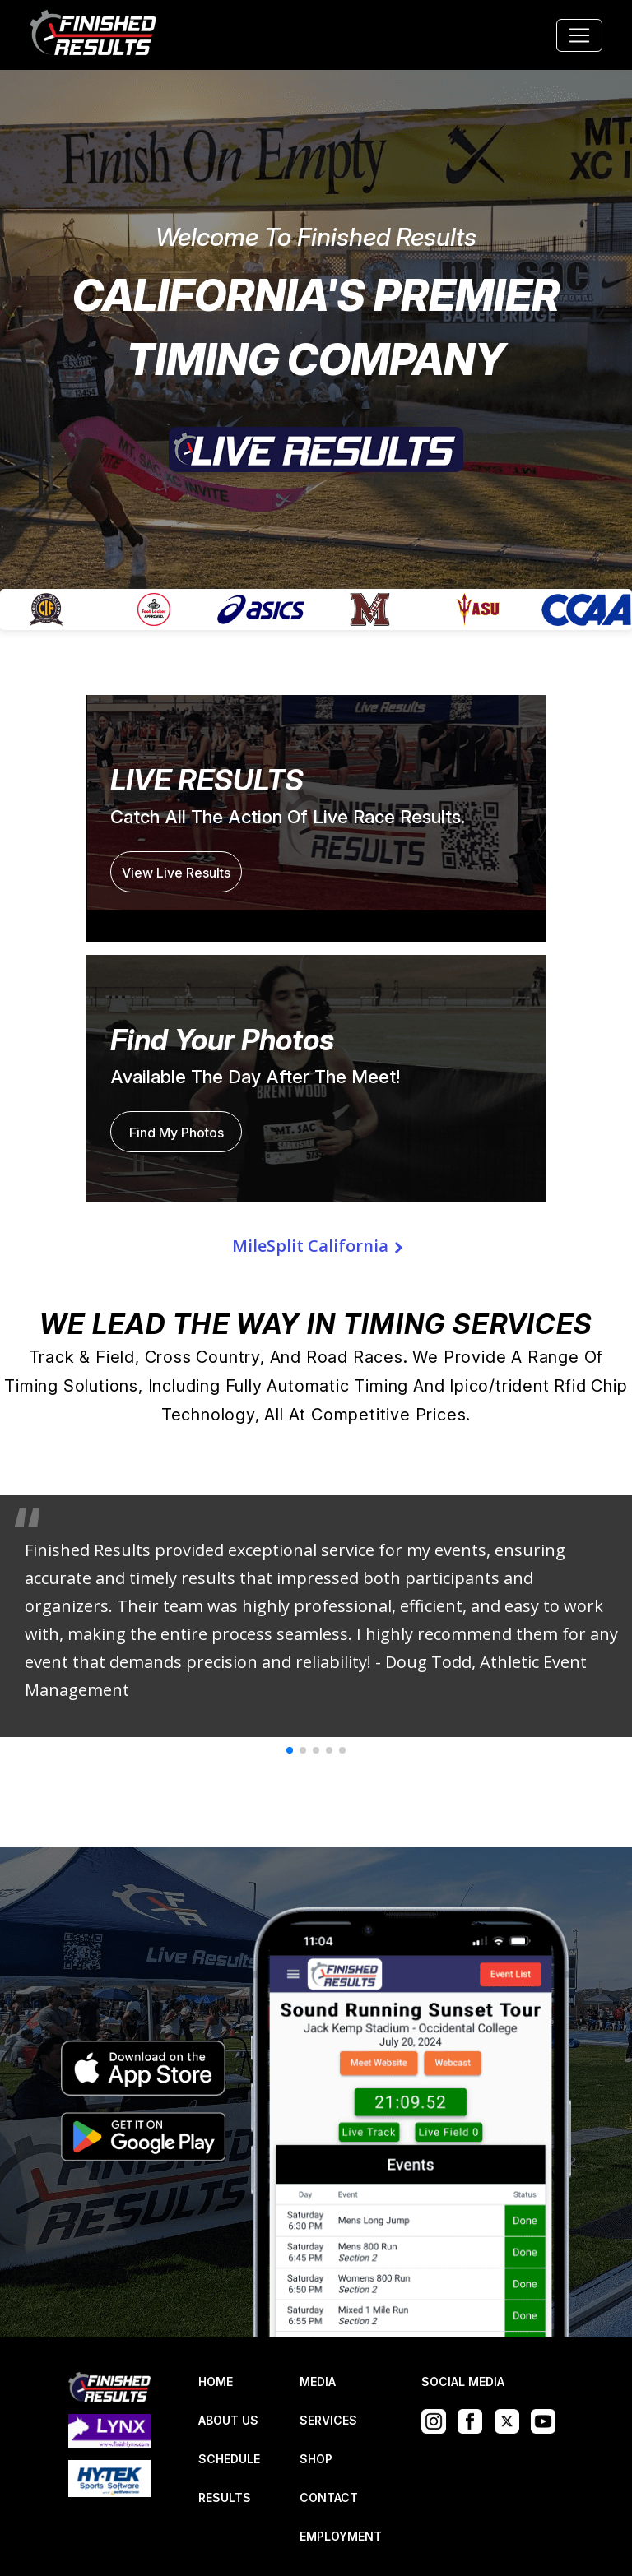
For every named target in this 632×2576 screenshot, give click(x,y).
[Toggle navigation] (579, 35)
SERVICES (328, 2420)
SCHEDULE (229, 2459)
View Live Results (176, 872)
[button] (289, 1750)
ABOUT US (228, 2420)
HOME (215, 2381)
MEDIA (318, 2381)
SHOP (316, 2459)
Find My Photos (176, 1132)
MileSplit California (310, 1246)
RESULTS (224, 2497)
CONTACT (329, 2497)
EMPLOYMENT (341, 2536)
